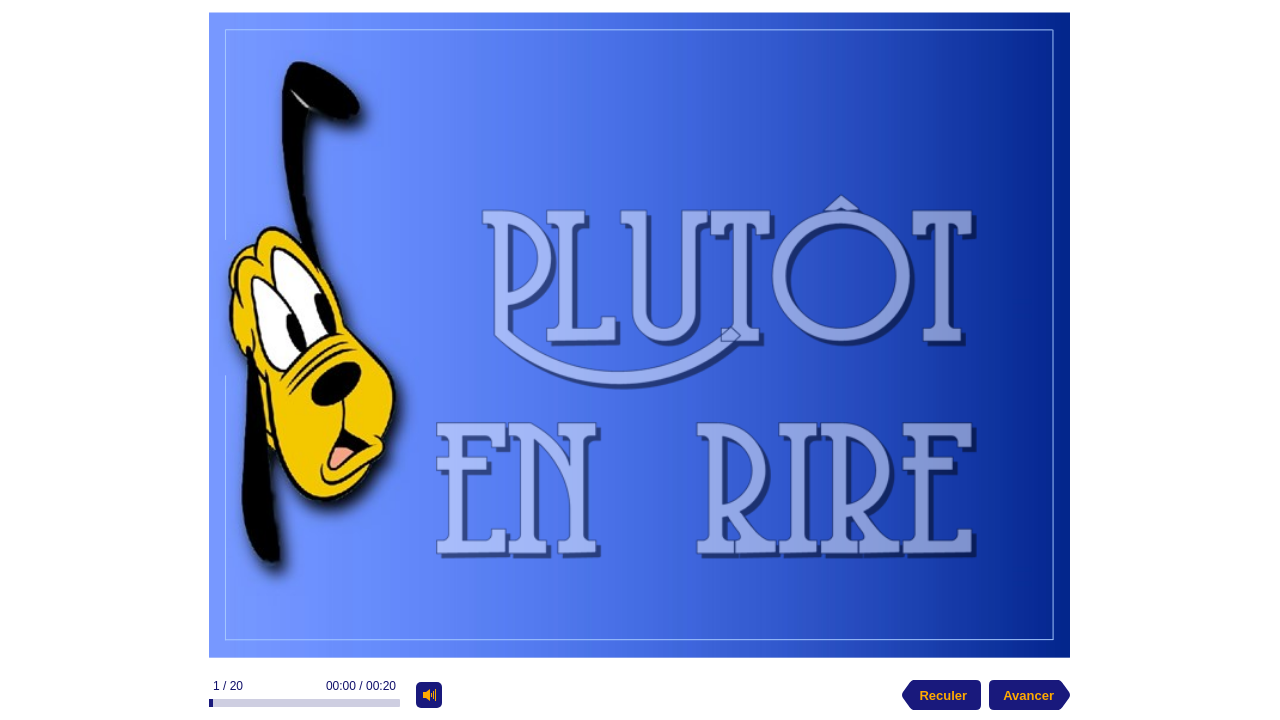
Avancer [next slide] (1028, 695)
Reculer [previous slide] (943, 695)
